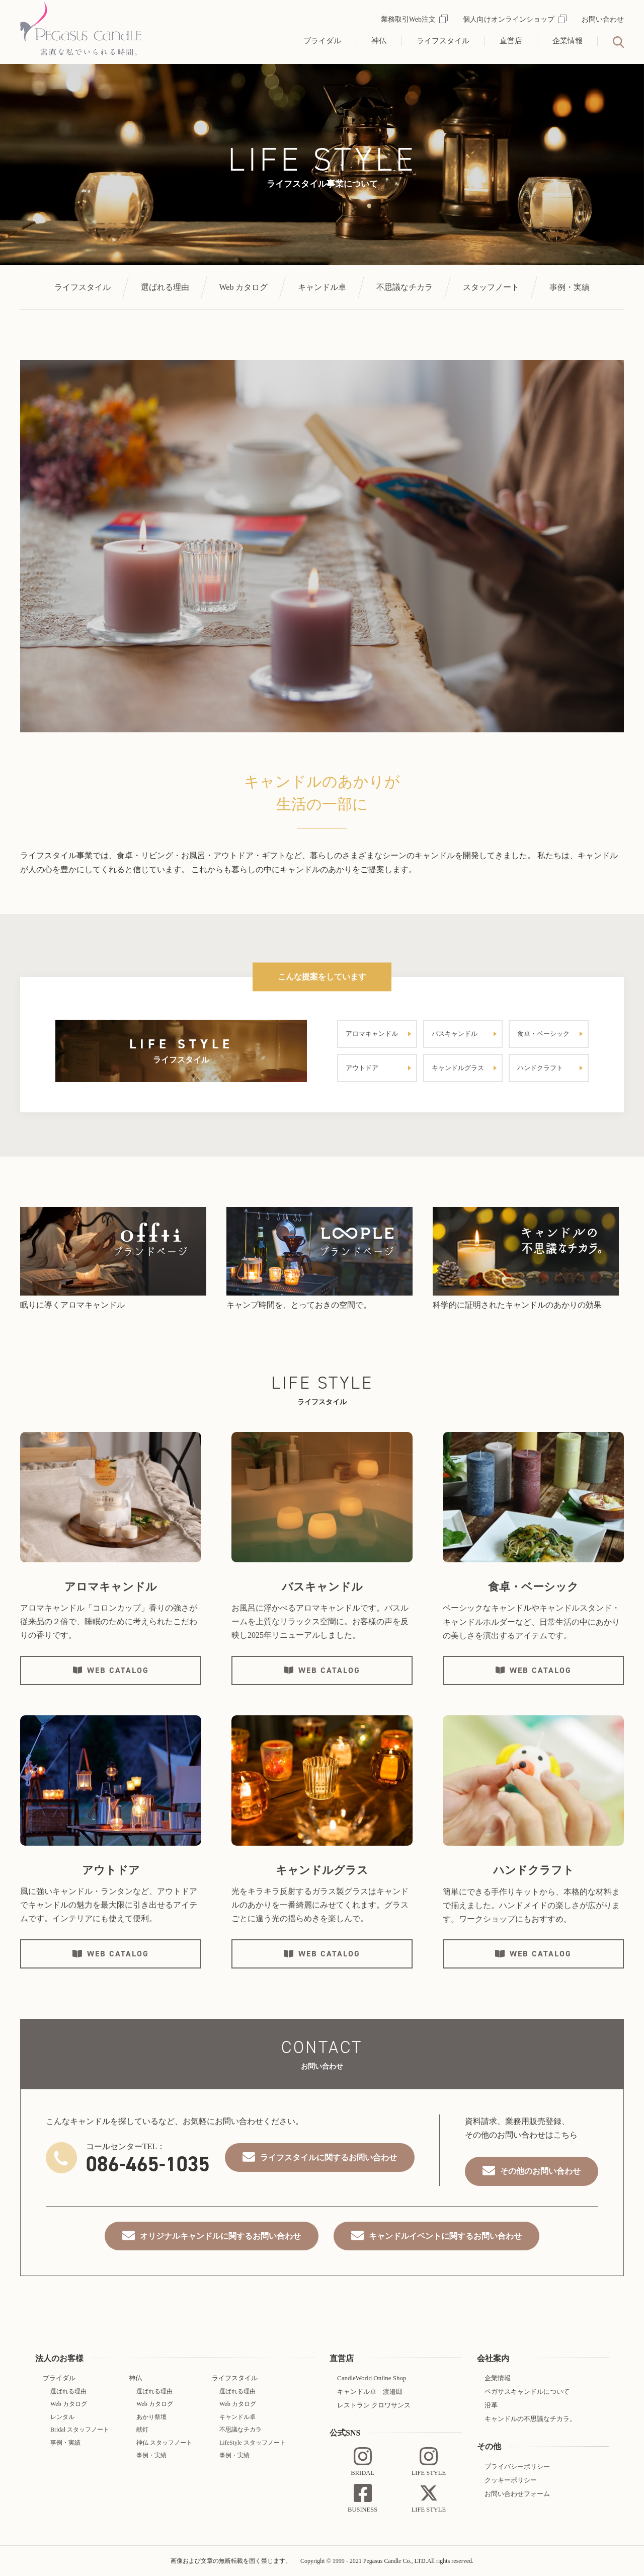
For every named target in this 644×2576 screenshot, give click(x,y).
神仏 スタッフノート (164, 2442)
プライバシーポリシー (517, 2466)
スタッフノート (491, 287)
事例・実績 (569, 287)
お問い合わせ (603, 19)
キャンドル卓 (322, 287)
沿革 (491, 2405)
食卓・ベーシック (543, 1033)
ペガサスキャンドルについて (527, 2391)
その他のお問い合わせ (540, 2171)
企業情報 (567, 41)
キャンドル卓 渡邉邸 (370, 2391)
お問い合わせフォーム (517, 2493)
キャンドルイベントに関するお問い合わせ (445, 2236)
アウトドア (362, 1068)
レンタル (62, 2416)
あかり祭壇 (151, 2416)
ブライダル (322, 41)
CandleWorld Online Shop (372, 2378)
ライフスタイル (443, 41)
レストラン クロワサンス (374, 2405)
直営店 (511, 41)
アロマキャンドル (372, 1033)
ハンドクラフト (540, 1068)
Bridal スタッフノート (79, 2429)
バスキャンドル (454, 1033)
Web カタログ (243, 287)
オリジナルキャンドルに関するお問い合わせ (220, 2236)
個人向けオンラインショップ (515, 19)
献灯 (142, 2429)
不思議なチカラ (404, 287)
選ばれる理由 (165, 287)
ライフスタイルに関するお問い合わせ (328, 2157)
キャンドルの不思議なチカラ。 (530, 2418)
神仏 (378, 41)
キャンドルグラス (458, 1068)
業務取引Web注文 (414, 19)
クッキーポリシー (511, 2480)
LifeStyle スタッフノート (252, 2442)
